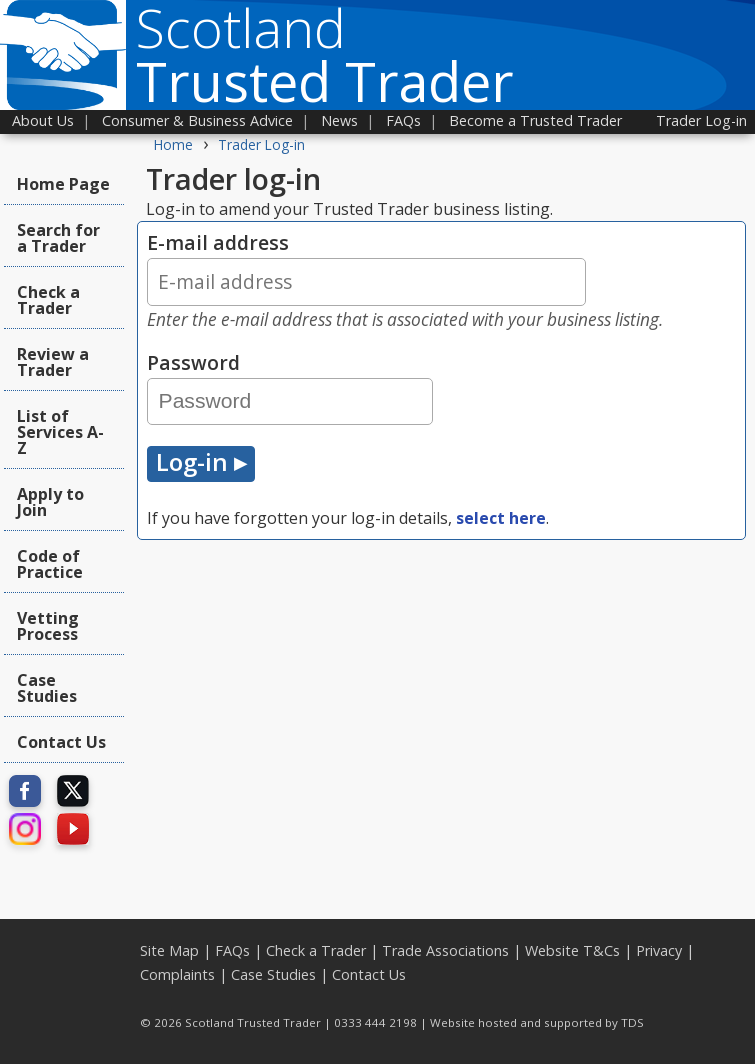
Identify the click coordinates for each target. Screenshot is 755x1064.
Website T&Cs (572, 950)
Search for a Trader (58, 238)
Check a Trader (48, 300)
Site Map (169, 950)
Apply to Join (50, 502)
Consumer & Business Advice (197, 120)
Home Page (63, 184)
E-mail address (441, 280)
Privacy (659, 950)
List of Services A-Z (60, 432)
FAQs (403, 120)
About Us (43, 120)
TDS (632, 1022)
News (339, 120)
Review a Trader (53, 362)
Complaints (177, 974)
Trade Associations (445, 950)
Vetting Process (48, 626)
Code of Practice (50, 564)
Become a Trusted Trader (535, 120)
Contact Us (61, 742)
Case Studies (47, 688)
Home (173, 144)
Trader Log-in (701, 120)
